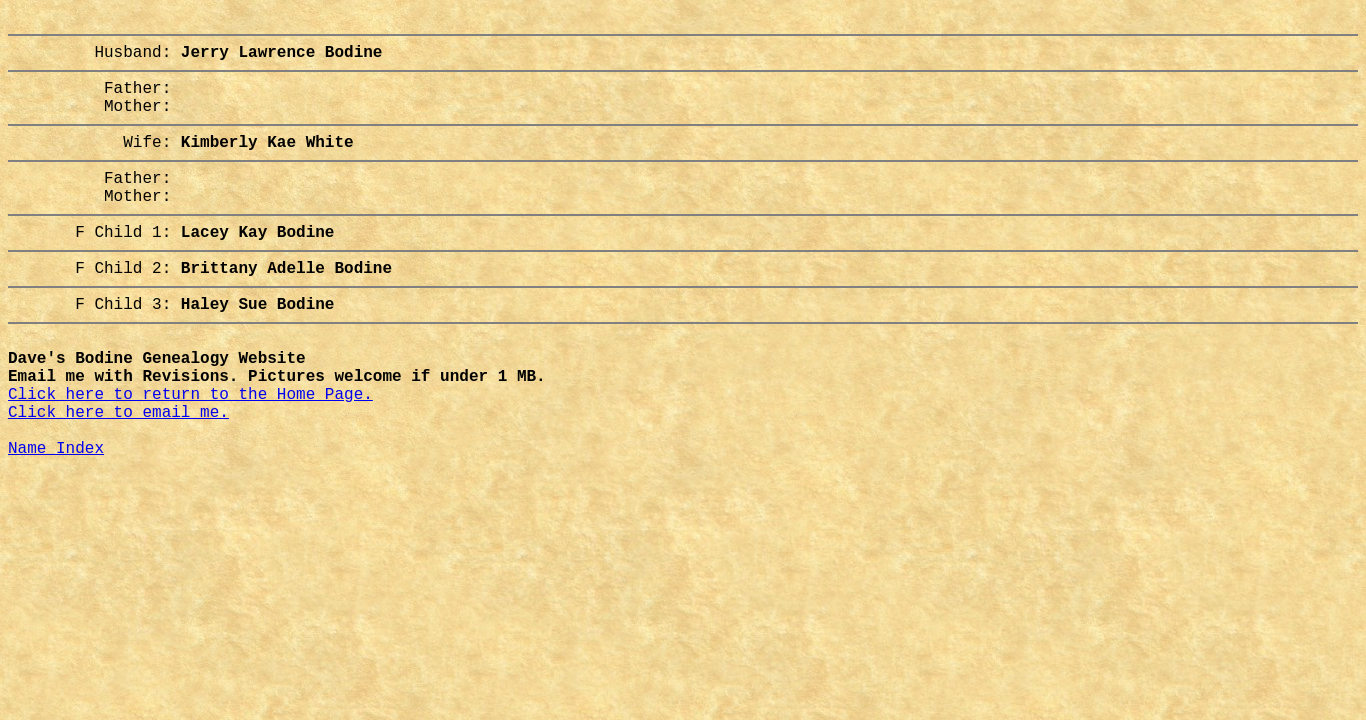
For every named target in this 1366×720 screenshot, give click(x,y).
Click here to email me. (118, 471)
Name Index (56, 515)
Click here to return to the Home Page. (190, 449)
